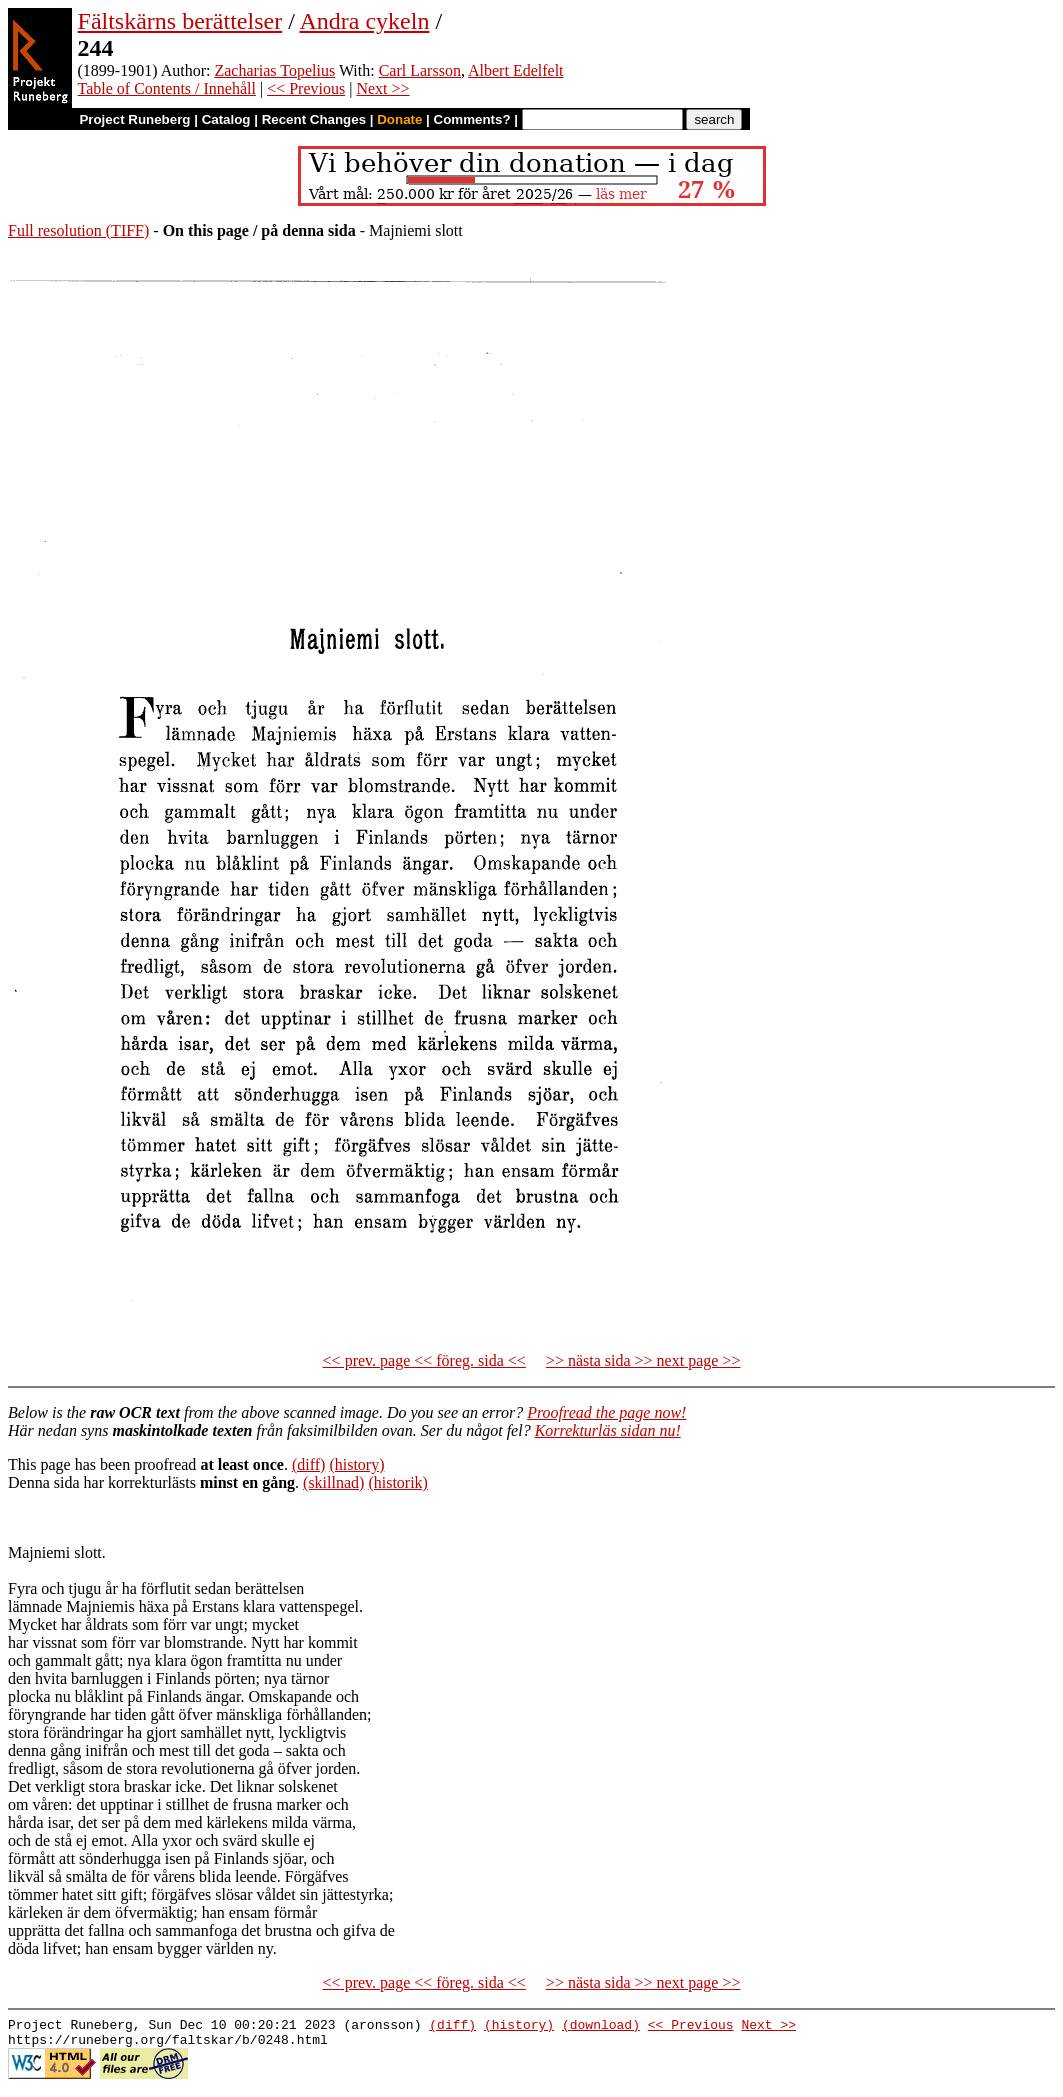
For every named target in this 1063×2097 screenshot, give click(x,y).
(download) (601, 2027)
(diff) (308, 1464)
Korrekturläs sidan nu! (608, 1430)
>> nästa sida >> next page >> (643, 1360)
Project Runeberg (134, 119)
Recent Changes (314, 119)
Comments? (472, 119)
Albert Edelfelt (516, 70)
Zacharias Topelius (274, 70)
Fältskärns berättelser (180, 21)
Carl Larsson (420, 70)
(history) (356, 1464)
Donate (399, 119)
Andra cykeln (364, 21)
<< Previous (306, 88)
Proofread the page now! (606, 1412)
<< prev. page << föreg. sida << (424, 1360)
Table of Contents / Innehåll (167, 88)
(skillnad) (333, 1482)
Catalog (226, 119)
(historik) (398, 1482)
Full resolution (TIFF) (78, 230)
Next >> (382, 88)
